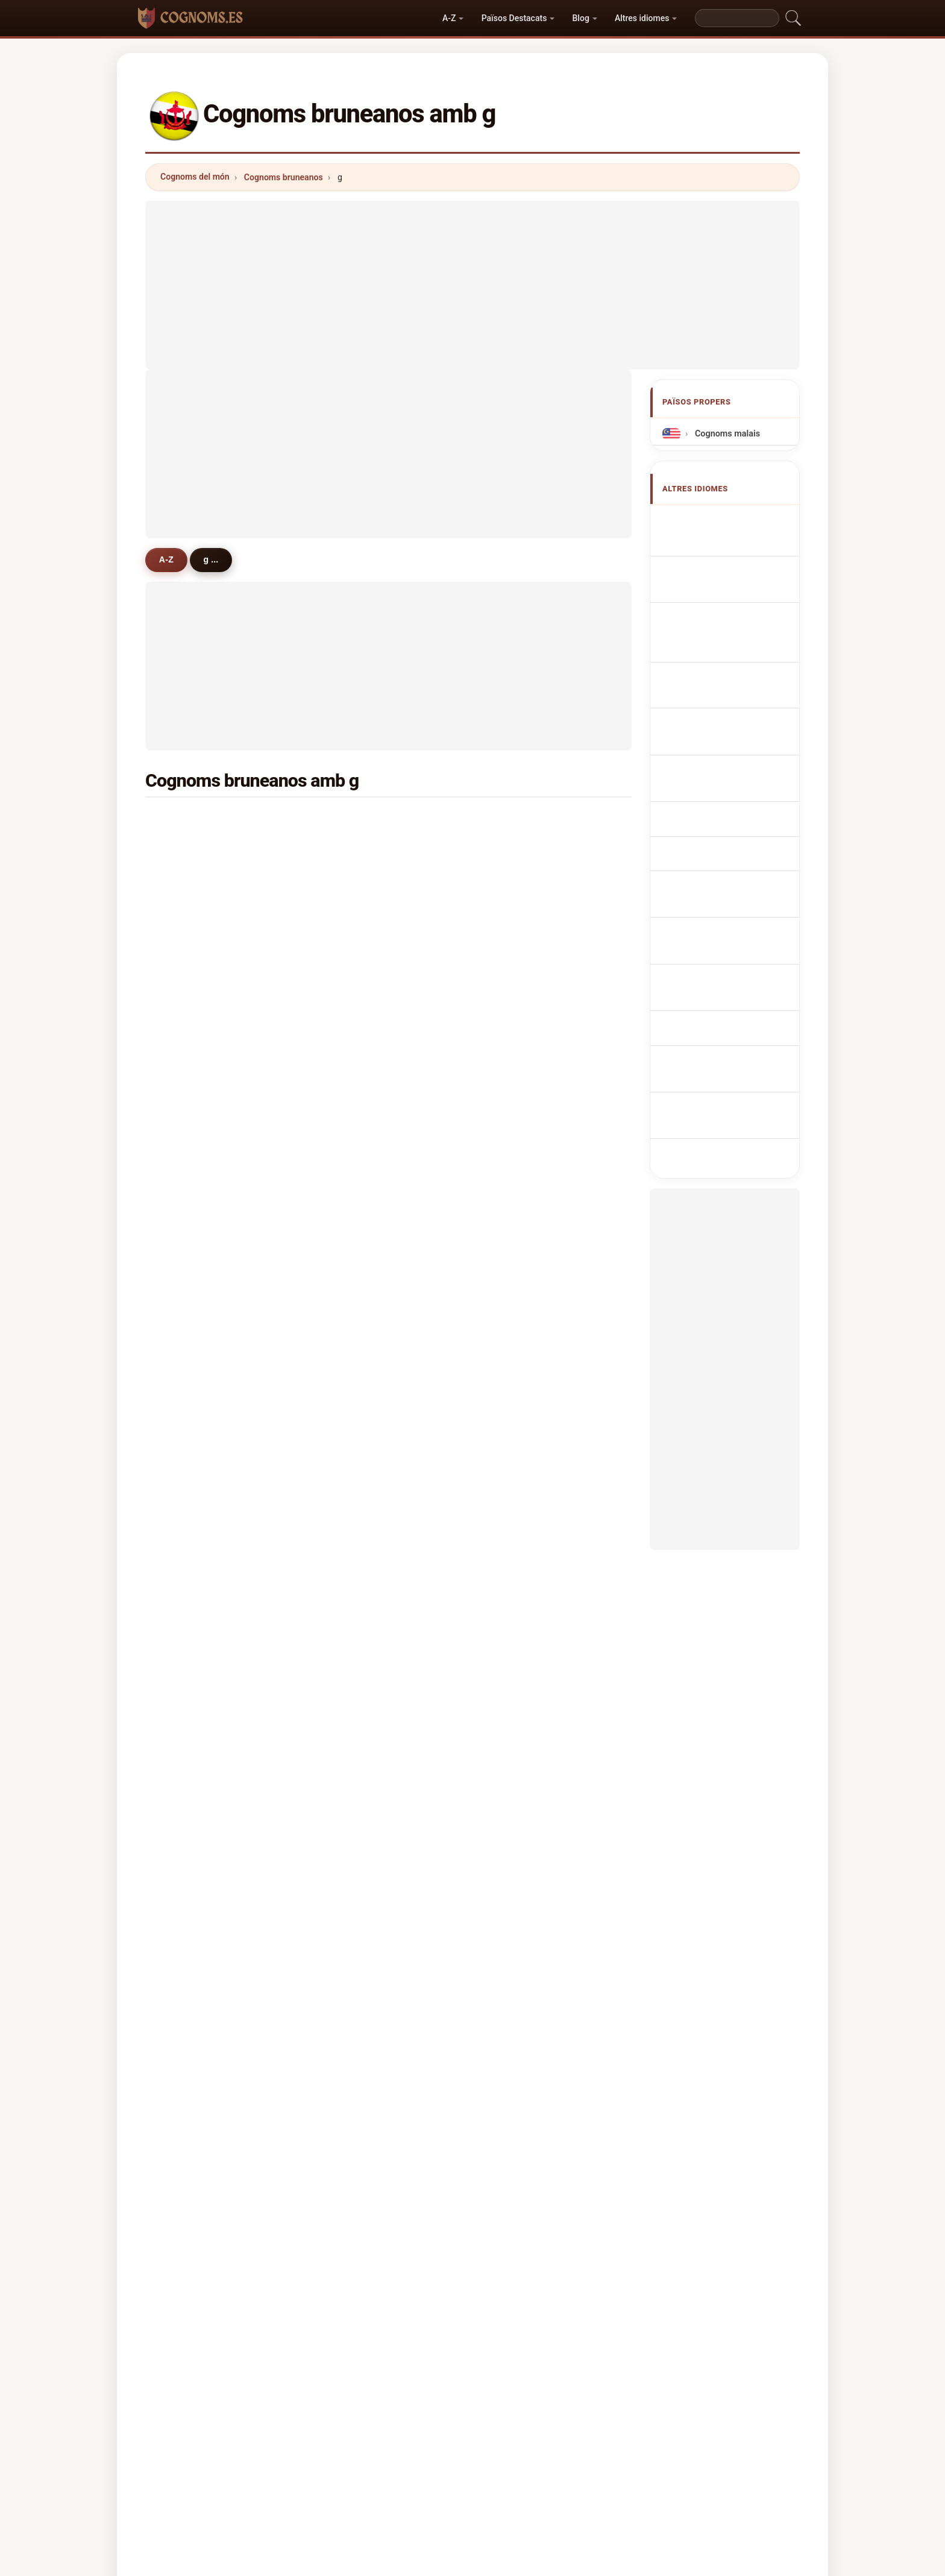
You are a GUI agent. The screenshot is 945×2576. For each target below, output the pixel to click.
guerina (192, 1143)
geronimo (527, 1201)
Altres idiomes (642, 18)
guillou (356, 1582)
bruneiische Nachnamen (739, 599)
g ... (216, 559)
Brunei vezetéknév (728, 779)
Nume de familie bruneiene (720, 807)
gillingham (198, 1787)
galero (190, 1641)
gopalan (524, 1669)
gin (348, 1143)
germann (360, 1553)
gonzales (360, 1055)
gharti (189, 1729)
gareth (520, 1113)
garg (351, 1289)
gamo (354, 1611)
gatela (189, 1436)
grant (518, 1143)
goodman (361, 1406)
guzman (193, 1377)
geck (352, 1729)
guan (352, 821)
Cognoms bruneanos (283, 177)
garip (518, 938)
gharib (520, 1611)
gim (350, 967)
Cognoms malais (726, 434)
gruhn (189, 1611)
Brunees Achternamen (736, 689)
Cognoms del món (195, 176)
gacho (189, 1699)
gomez (521, 967)
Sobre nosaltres (389, 2449)
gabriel (521, 1318)
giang (518, 1260)
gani (516, 850)
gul (183, 996)
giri (349, 1436)
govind (521, 1348)
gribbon (358, 1757)
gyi (183, 1113)
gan (515, 1231)
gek (349, 879)
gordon (191, 1669)
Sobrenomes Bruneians (737, 645)
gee (349, 850)
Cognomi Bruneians (730, 622)
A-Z (449, 18)
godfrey (193, 1260)
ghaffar (357, 1113)
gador (189, 1524)
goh (185, 850)
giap (516, 996)
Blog (581, 18)
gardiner (524, 1055)
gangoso (525, 1699)
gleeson (358, 1201)
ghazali (522, 879)
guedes (192, 1289)
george (521, 1026)
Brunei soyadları (723, 858)
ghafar (190, 879)
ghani (518, 821)
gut (349, 1465)
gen (349, 1494)
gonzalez (360, 1260)
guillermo (361, 1172)
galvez (520, 1289)
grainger (524, 1172)
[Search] (737, 18)
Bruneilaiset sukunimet (737, 757)
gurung (191, 821)
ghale (518, 908)
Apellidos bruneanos (732, 520)
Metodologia (311, 2449)
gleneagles (199, 1757)
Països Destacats (514, 18)
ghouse (357, 1084)
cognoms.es (472, 2401)
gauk (517, 1729)
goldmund (527, 1524)
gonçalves (198, 1318)
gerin (518, 1084)
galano (356, 1318)
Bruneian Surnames (730, 543)
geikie (354, 1377)
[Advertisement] (472, 285)
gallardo (358, 1524)
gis (513, 1406)
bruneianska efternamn (737, 836)
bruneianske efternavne (738, 734)
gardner (193, 1201)
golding (357, 1699)
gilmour (523, 1582)
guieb (188, 1494)
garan (519, 1465)
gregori (522, 1553)
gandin (191, 1553)
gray (186, 1406)
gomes (191, 1348)
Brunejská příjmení (728, 712)
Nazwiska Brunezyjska (736, 667)
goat (351, 908)
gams (188, 1582)
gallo (187, 1084)
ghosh (355, 996)
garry (518, 1641)
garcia (189, 938)
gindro (520, 1494)
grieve (355, 1669)
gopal (188, 1465)
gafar (188, 908)
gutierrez (195, 1026)
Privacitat (639, 2449)
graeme (193, 1231)
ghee (187, 1055)
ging (351, 1231)
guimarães (364, 1641)
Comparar (523, 2449)
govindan (526, 1436)
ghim (352, 938)
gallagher (526, 1757)
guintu (190, 1172)
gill (348, 1026)
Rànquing (461, 2449)
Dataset (581, 2449)
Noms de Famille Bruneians (721, 571)
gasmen (523, 1377)
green (189, 967)
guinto (355, 1348)
